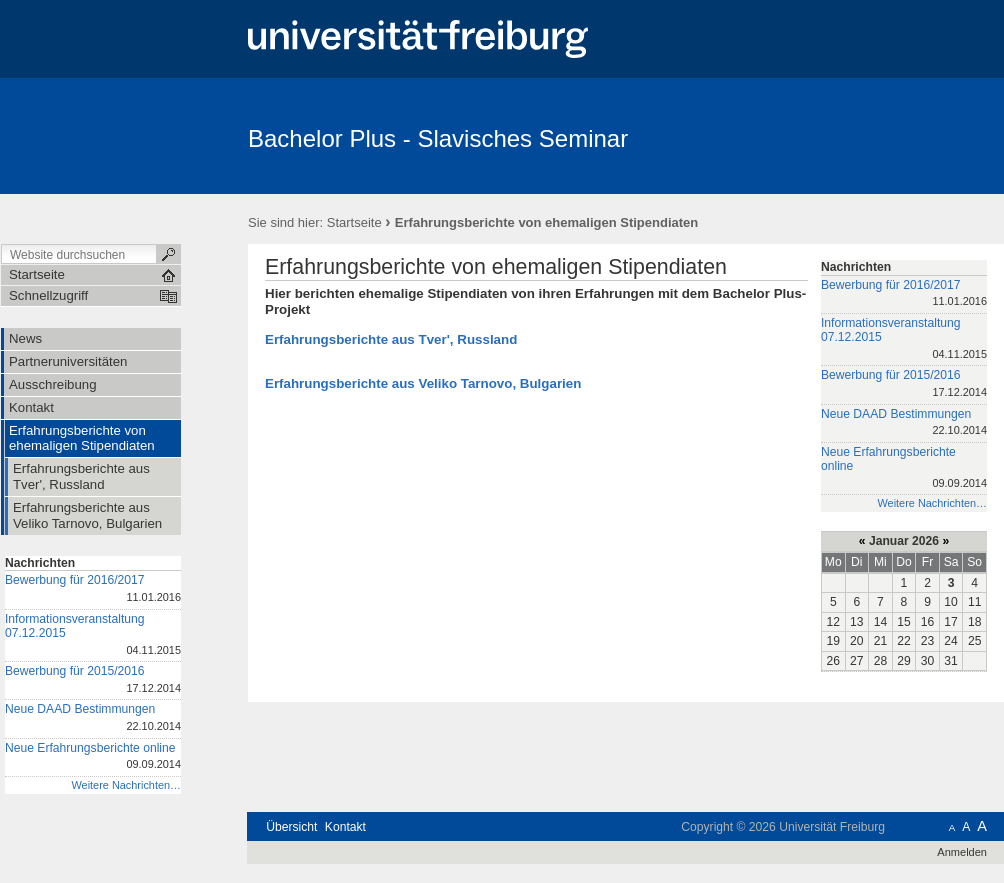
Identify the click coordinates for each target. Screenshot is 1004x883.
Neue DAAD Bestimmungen (93, 718)
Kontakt (345, 827)
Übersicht (291, 827)
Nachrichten (40, 563)
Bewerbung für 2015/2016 (93, 680)
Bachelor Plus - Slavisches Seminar (438, 138)
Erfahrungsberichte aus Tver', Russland (391, 339)
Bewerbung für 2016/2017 (93, 589)
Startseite (354, 222)
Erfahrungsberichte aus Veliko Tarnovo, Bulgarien (423, 383)
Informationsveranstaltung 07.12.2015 (93, 636)
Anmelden (962, 852)
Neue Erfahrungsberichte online (93, 757)
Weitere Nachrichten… (126, 785)
